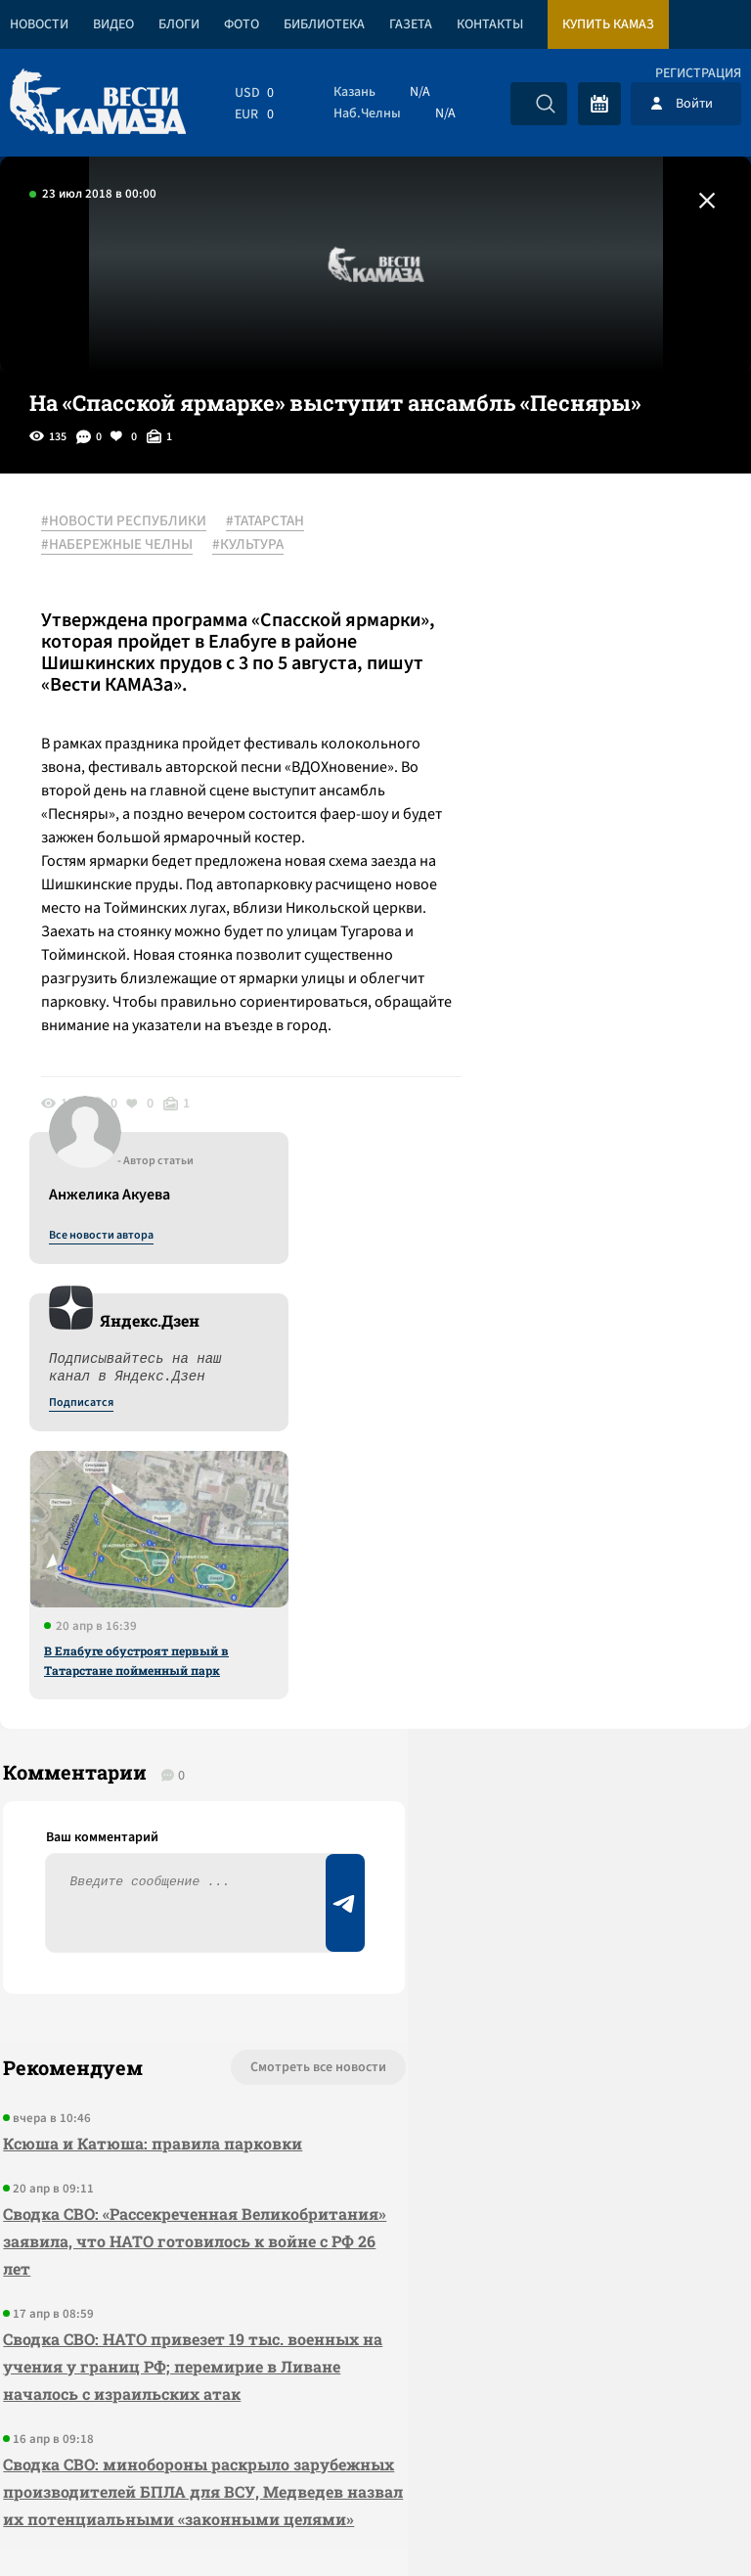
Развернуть (376, 2445)
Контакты (490, 24)
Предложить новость (557, 1670)
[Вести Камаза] (98, 103)
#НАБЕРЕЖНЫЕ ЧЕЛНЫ (124, 545)
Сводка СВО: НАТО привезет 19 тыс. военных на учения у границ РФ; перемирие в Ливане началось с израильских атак (140, 1918)
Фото (241, 24)
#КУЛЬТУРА (255, 545)
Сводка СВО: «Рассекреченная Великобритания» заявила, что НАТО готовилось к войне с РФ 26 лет (149, 1779)
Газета (410, 24)
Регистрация (698, 73)
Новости (39, 24)
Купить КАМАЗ (608, 24)
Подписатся (514, 710)
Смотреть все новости (223, 1605)
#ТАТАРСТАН (273, 521)
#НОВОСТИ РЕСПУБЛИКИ (131, 521)
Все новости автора (534, 543)
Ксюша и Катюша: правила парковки (149, 1681)
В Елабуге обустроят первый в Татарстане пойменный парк (569, 967)
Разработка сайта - (676, 2520)
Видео (113, 24)
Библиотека (324, 24)
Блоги (178, 24)
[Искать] (545, 103)
